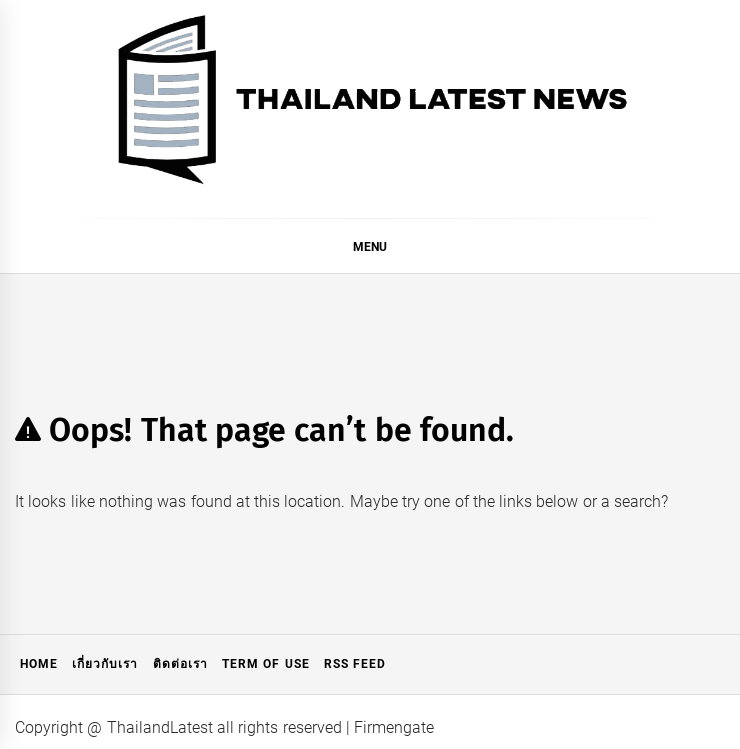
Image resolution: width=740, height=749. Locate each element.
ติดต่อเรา (180, 664)
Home (39, 664)
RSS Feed (355, 664)
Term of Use (266, 664)
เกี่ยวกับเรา (105, 664)
